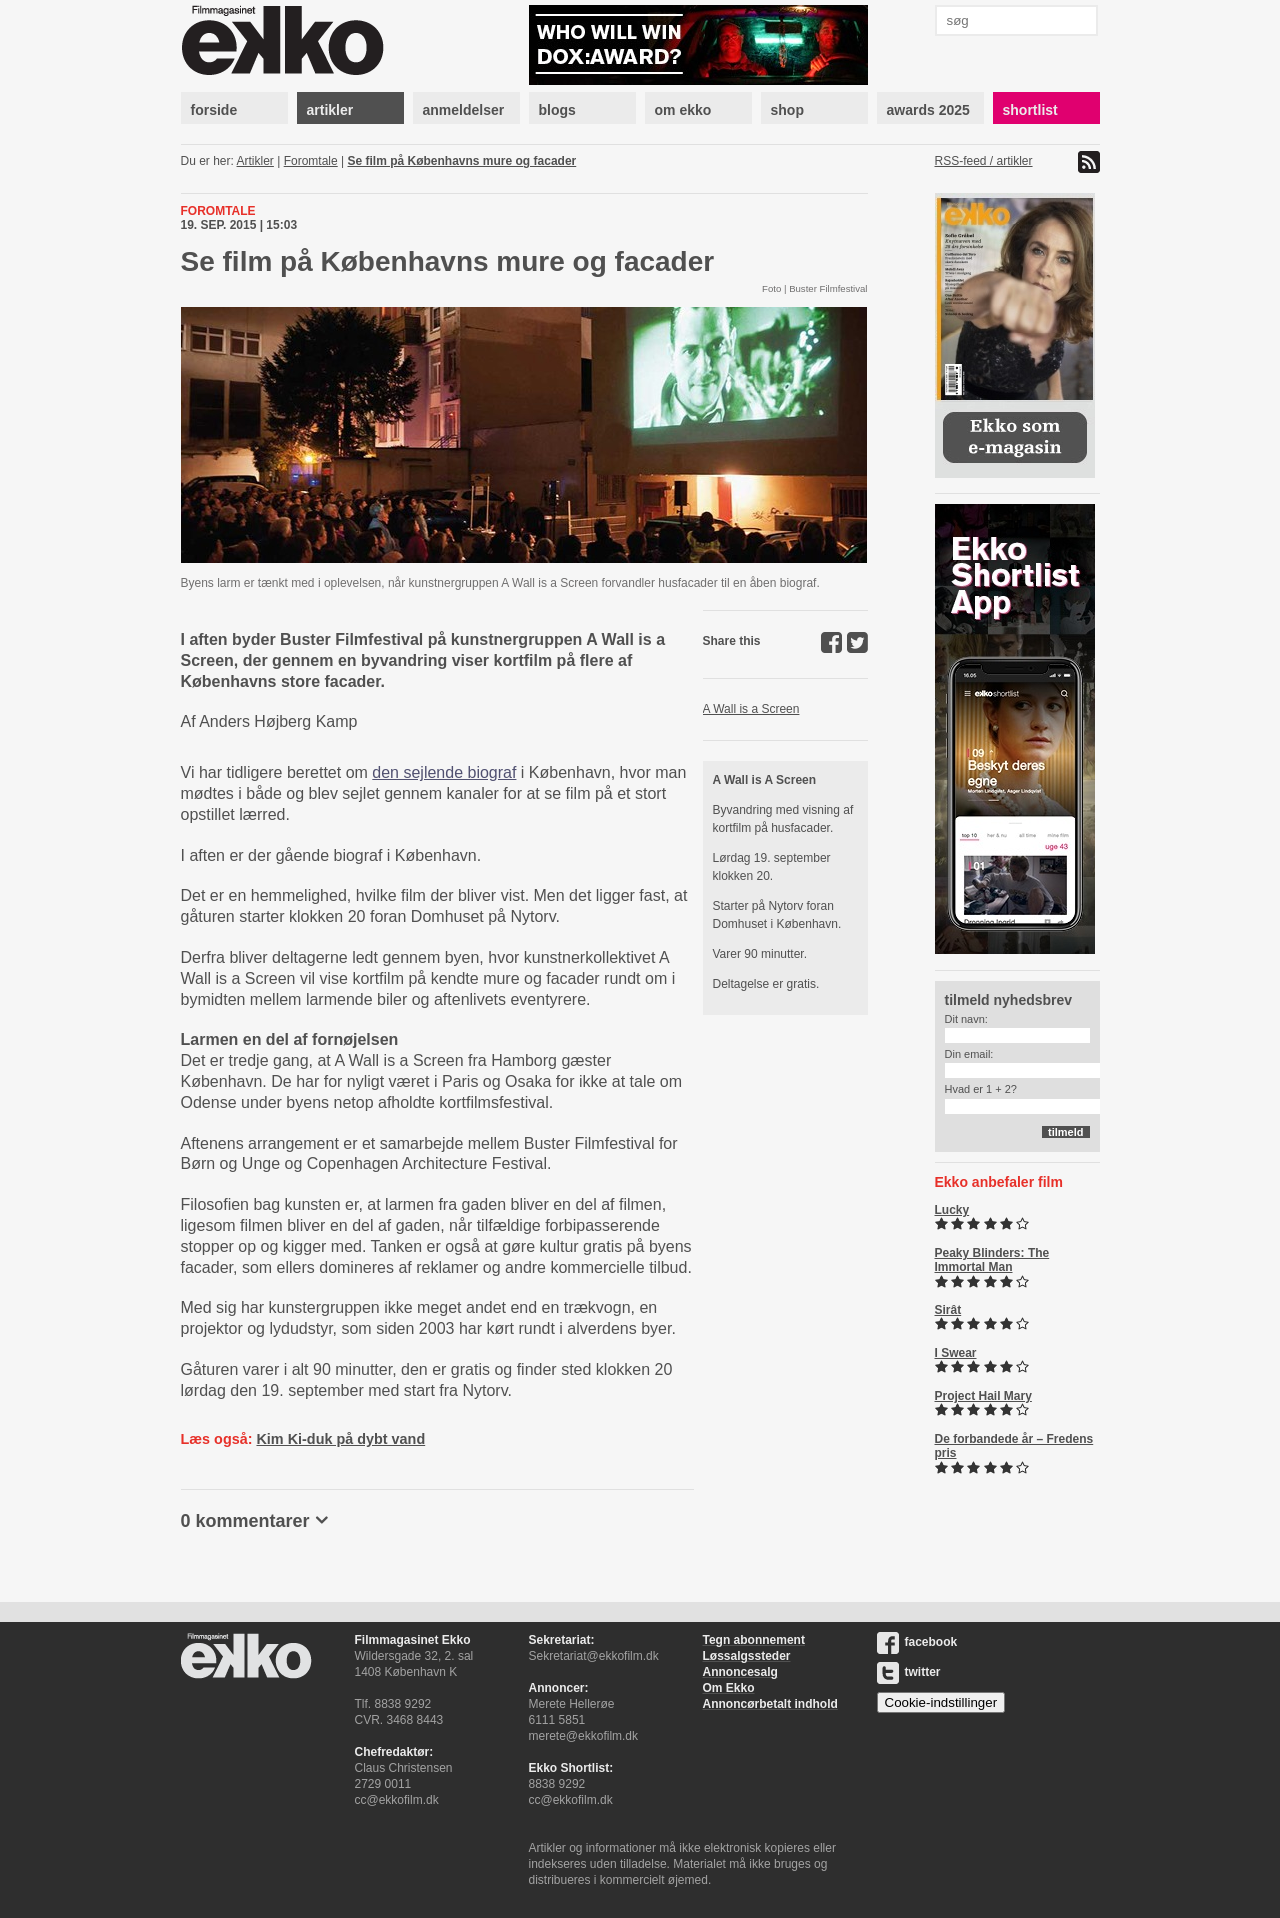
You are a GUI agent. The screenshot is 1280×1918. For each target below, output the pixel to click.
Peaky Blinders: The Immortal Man (992, 1260)
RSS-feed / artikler (984, 161)
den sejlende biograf (444, 772)
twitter (909, 1672)
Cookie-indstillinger (941, 1702)
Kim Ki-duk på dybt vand (340, 1439)
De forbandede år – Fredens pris (1014, 1446)
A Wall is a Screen (751, 709)
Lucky (952, 1210)
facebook (917, 1642)
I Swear (956, 1353)
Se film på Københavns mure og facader (462, 161)
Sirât (948, 1310)
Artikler (255, 161)
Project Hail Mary (983, 1396)
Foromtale (311, 161)
